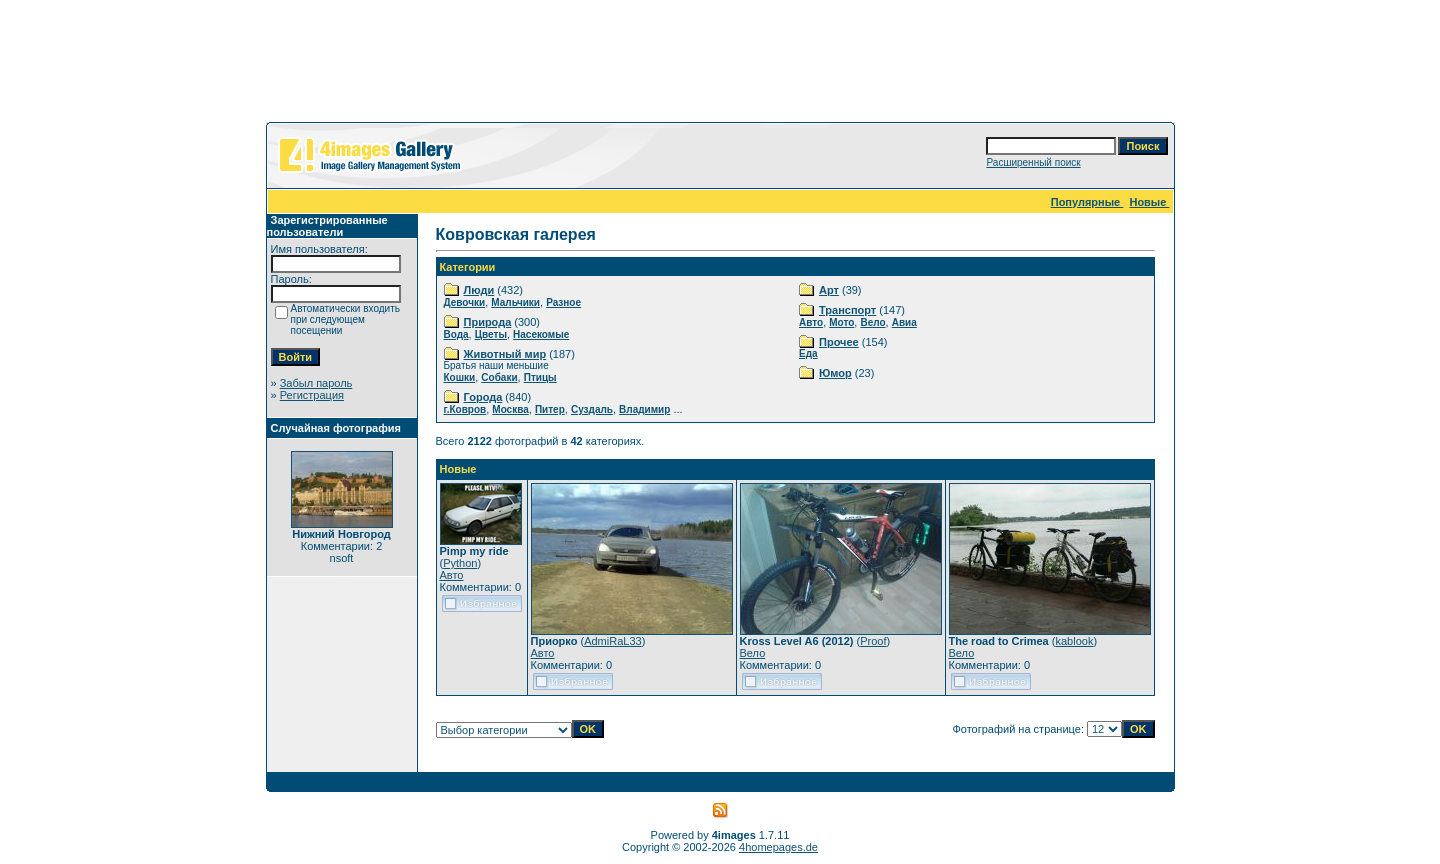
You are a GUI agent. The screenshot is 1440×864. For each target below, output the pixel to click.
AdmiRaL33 (612, 641)
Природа (488, 322)
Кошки (460, 377)
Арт (829, 290)
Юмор (835, 373)
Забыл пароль (316, 383)
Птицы (540, 377)
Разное (563, 302)
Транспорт (847, 310)
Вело (872, 322)
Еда (808, 353)
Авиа (904, 322)
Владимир (644, 409)
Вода (456, 334)
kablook (1074, 641)
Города (483, 397)
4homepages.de (778, 847)
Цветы (491, 334)
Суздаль (592, 409)
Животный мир (505, 354)
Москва (510, 409)
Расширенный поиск (1033, 162)
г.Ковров (465, 409)
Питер (550, 409)
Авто (811, 322)
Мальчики (515, 302)
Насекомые (541, 334)
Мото (841, 322)
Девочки (465, 302)
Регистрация (312, 395)
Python (460, 563)
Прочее (839, 342)
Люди (479, 290)
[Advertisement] (720, 65)
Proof (873, 641)
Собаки (499, 377)
